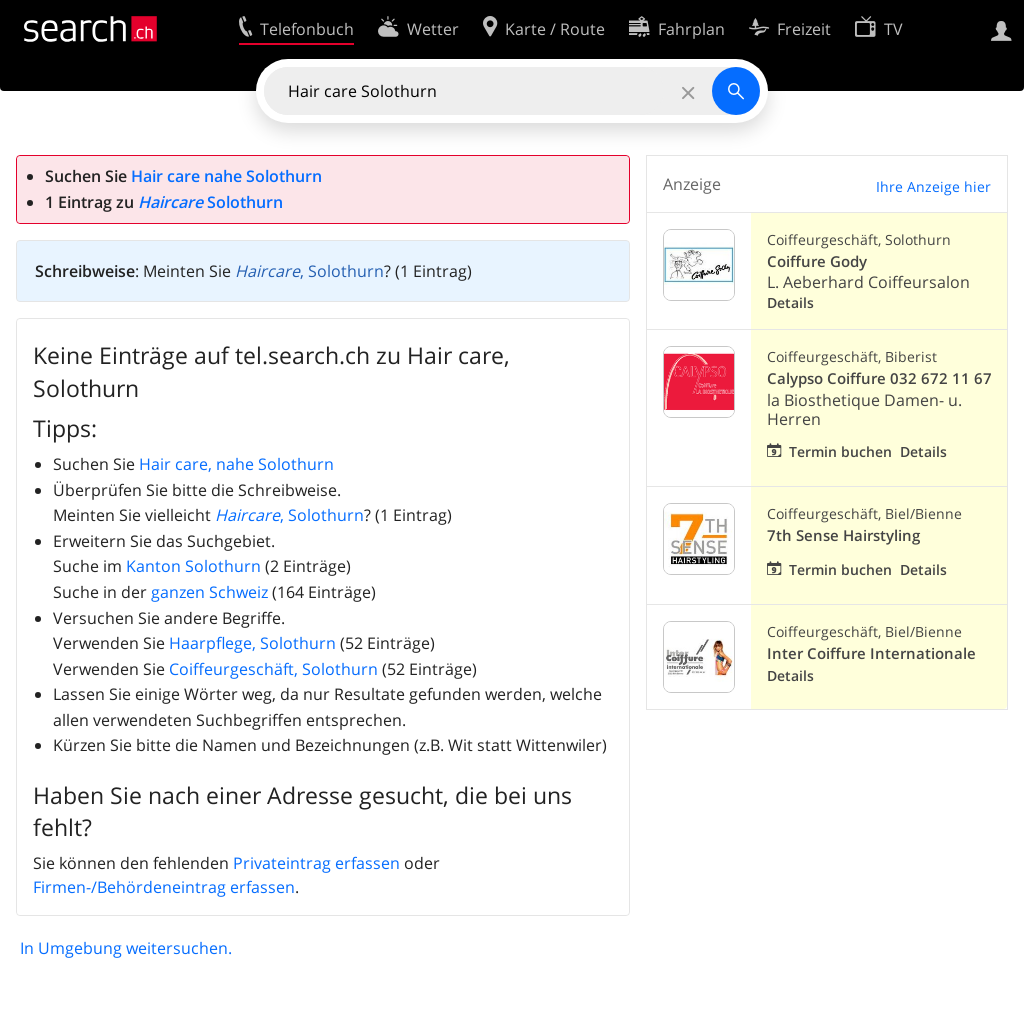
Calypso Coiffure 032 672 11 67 (879, 378)
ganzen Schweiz (209, 592)
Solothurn (210, 202)
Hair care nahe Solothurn (226, 176)
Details (790, 302)
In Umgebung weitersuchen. (126, 948)
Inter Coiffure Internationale (871, 653)
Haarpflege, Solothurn (252, 643)
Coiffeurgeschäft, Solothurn (273, 669)
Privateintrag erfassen (316, 863)
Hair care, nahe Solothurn (236, 464)
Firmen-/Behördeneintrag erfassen (164, 887)
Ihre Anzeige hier (933, 186)
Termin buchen (840, 451)
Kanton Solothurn (193, 566)
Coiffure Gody (817, 261)
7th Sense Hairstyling (843, 535)
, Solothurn (309, 271)
